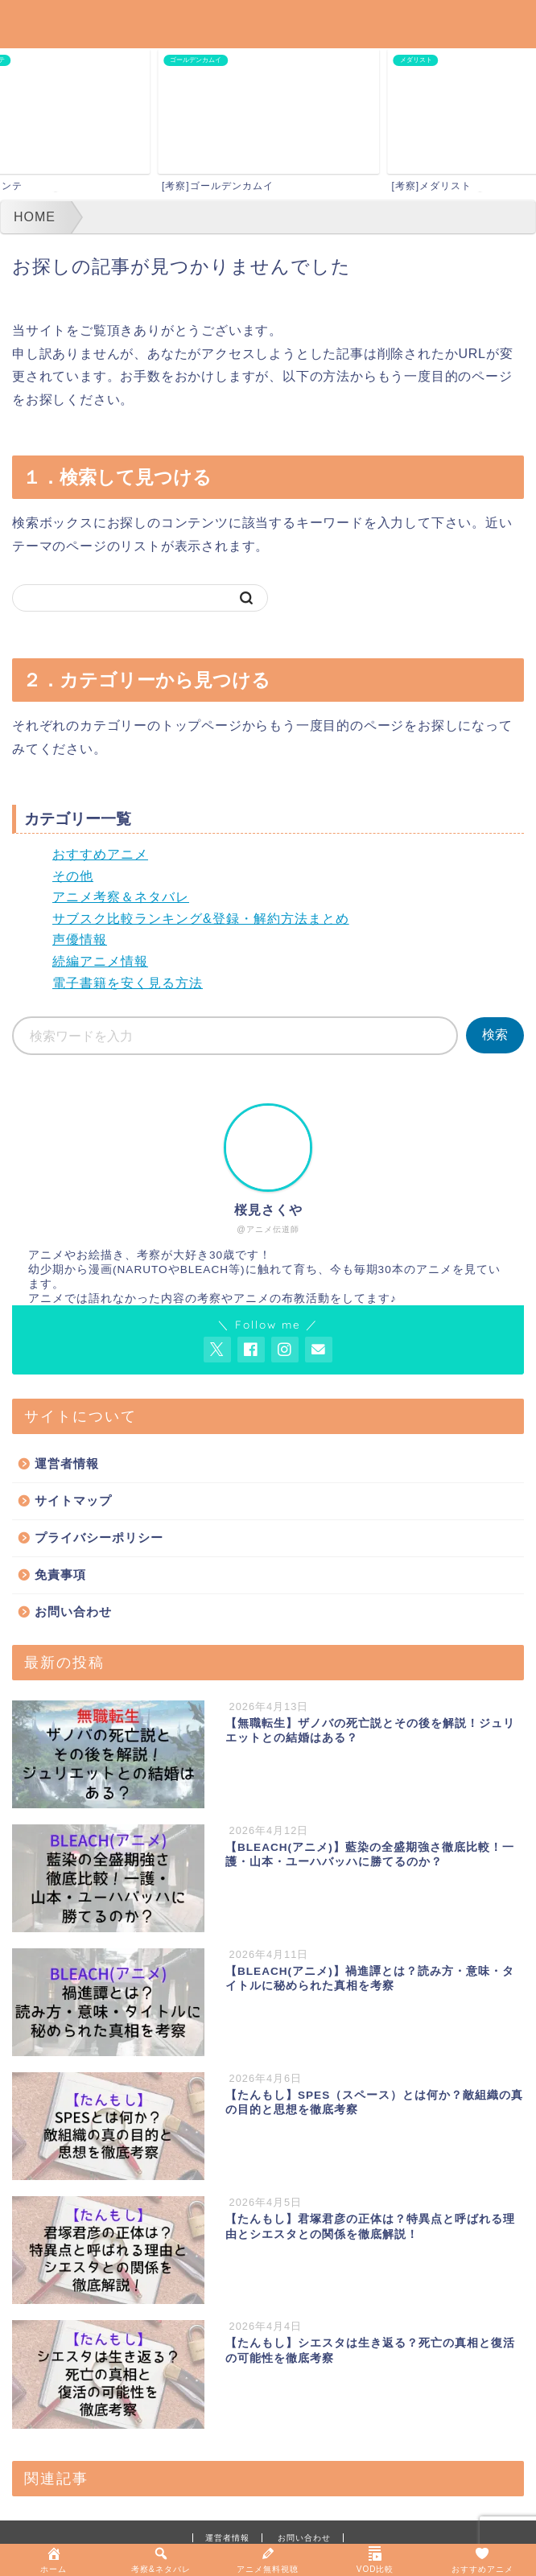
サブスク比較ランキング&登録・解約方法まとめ (200, 918)
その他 (72, 876)
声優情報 (79, 939)
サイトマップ (73, 1500)
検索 (495, 1034)
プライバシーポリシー (99, 1537)
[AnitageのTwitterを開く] (217, 1349)
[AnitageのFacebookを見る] (251, 1349)
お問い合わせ (73, 1611)
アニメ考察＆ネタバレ (120, 897)
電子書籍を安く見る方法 (127, 983)
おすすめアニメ (100, 854)
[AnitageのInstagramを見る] (285, 1349)
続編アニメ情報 (100, 961)
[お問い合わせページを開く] (318, 1349)
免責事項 (60, 1574)
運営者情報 (67, 1463)
